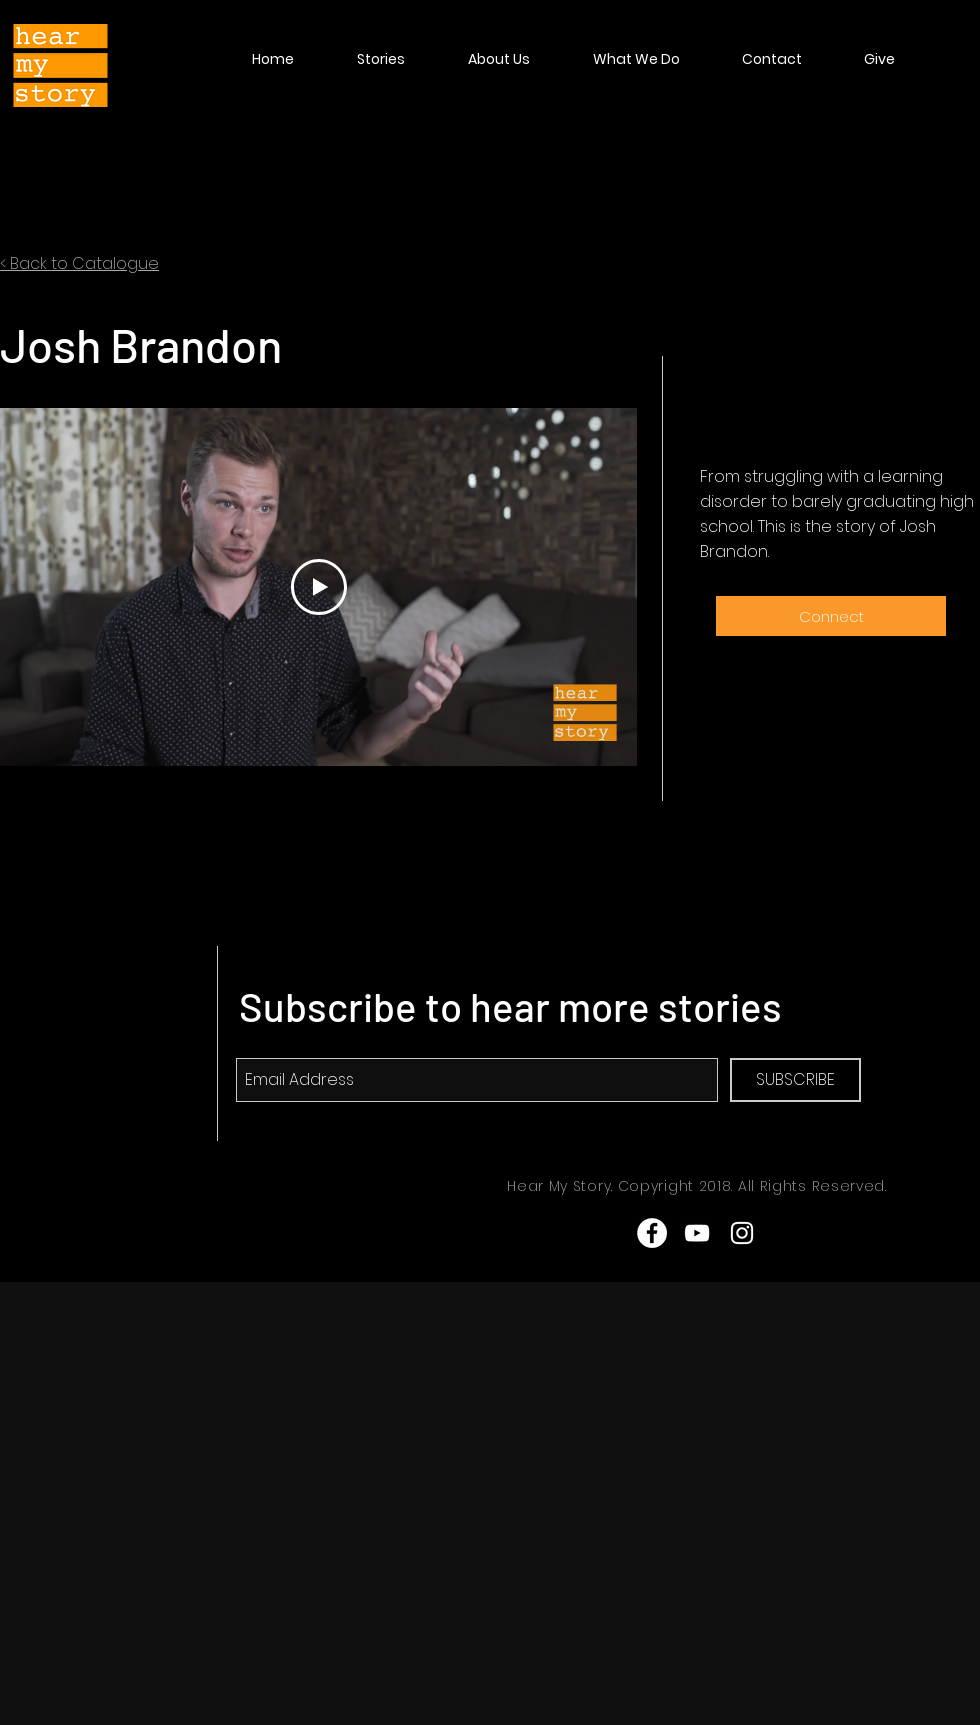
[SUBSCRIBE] (795, 1080)
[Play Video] (319, 587)
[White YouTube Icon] (697, 1233)
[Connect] (831, 616)
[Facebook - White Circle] (652, 1233)
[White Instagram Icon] (742, 1233)
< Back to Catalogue (79, 263)
